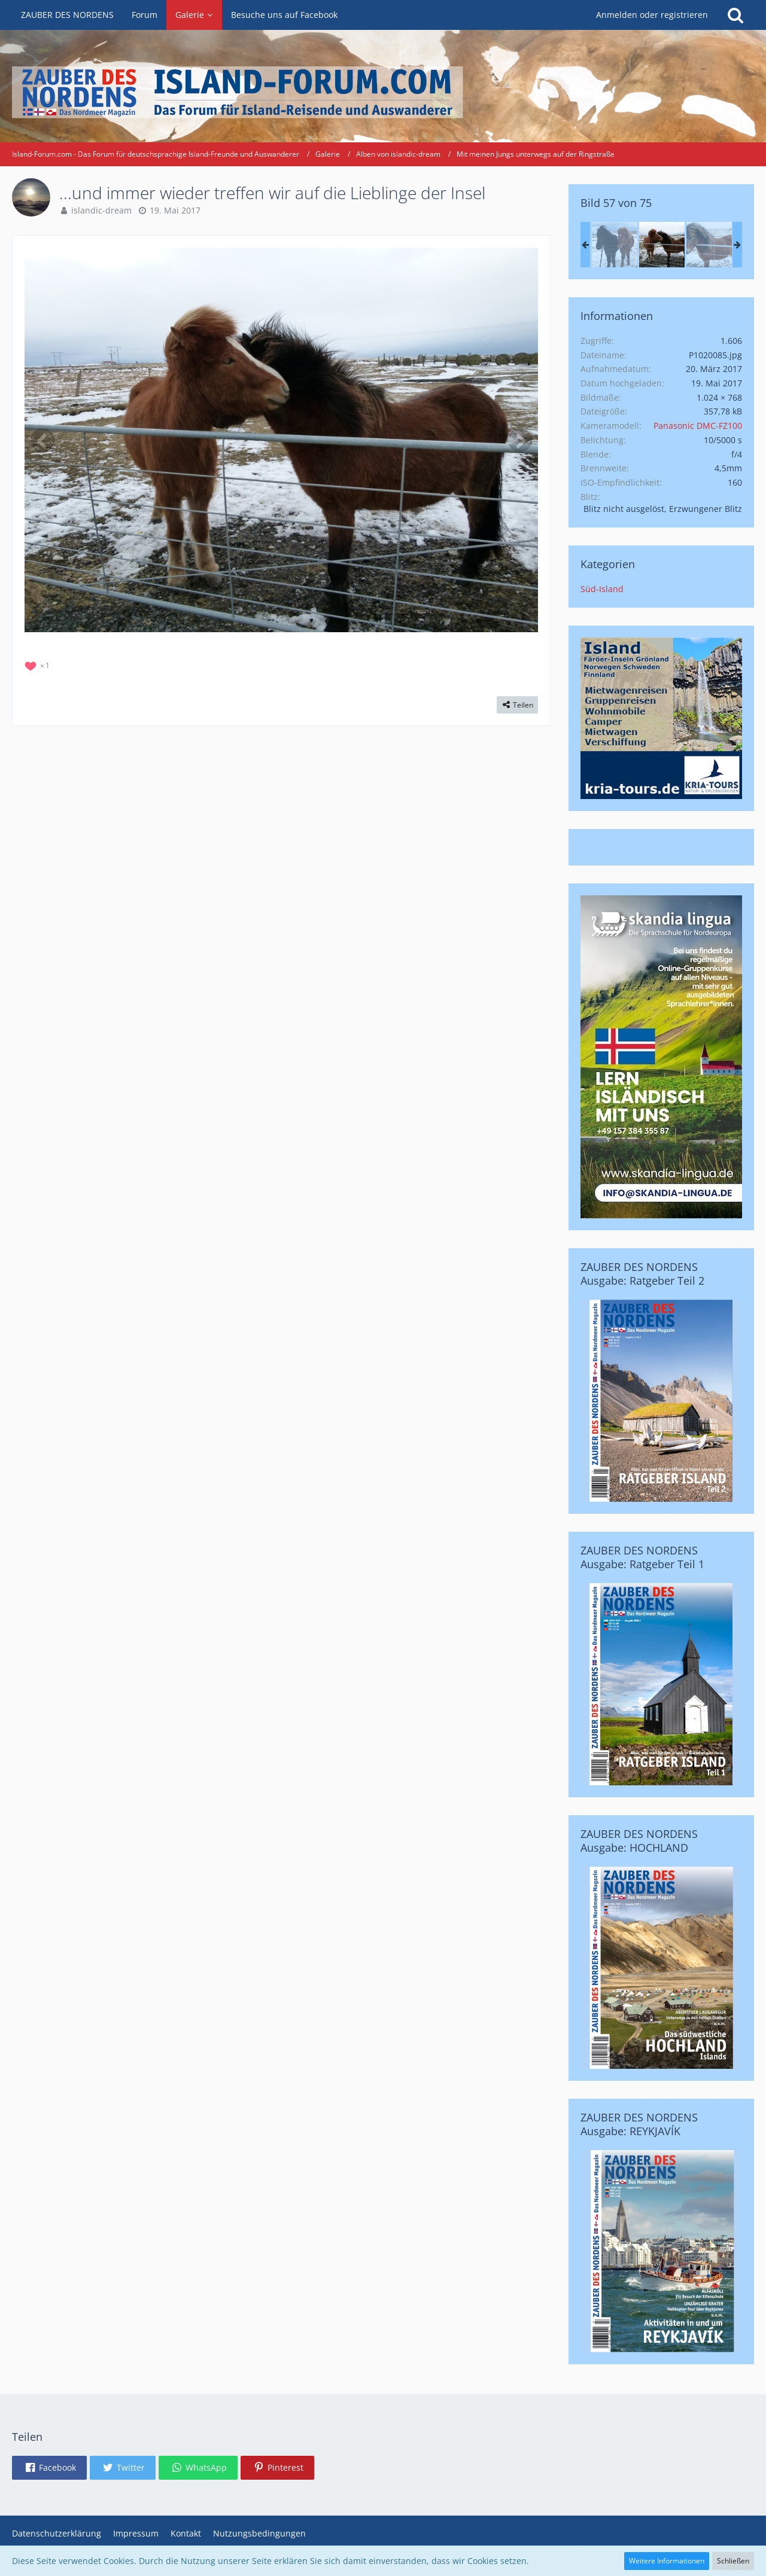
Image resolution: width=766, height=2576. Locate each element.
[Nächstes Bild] (520, 440)
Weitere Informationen (666, 2561)
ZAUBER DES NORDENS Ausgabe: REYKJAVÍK (639, 2124)
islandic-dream (101, 210)
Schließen (733, 2561)
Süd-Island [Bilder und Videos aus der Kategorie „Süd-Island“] (602, 589)
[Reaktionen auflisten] (39, 664)
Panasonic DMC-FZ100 (697, 425)
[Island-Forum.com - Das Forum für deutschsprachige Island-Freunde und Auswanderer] (383, 92)
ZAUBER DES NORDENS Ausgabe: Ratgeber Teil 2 (642, 1274)
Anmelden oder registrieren (652, 14)
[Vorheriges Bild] (42, 440)
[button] (49, 2468)
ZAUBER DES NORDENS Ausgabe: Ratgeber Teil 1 (642, 1557)
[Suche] (735, 15)
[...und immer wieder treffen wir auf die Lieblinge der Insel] (614, 244)
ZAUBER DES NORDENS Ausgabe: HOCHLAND (639, 1841)
